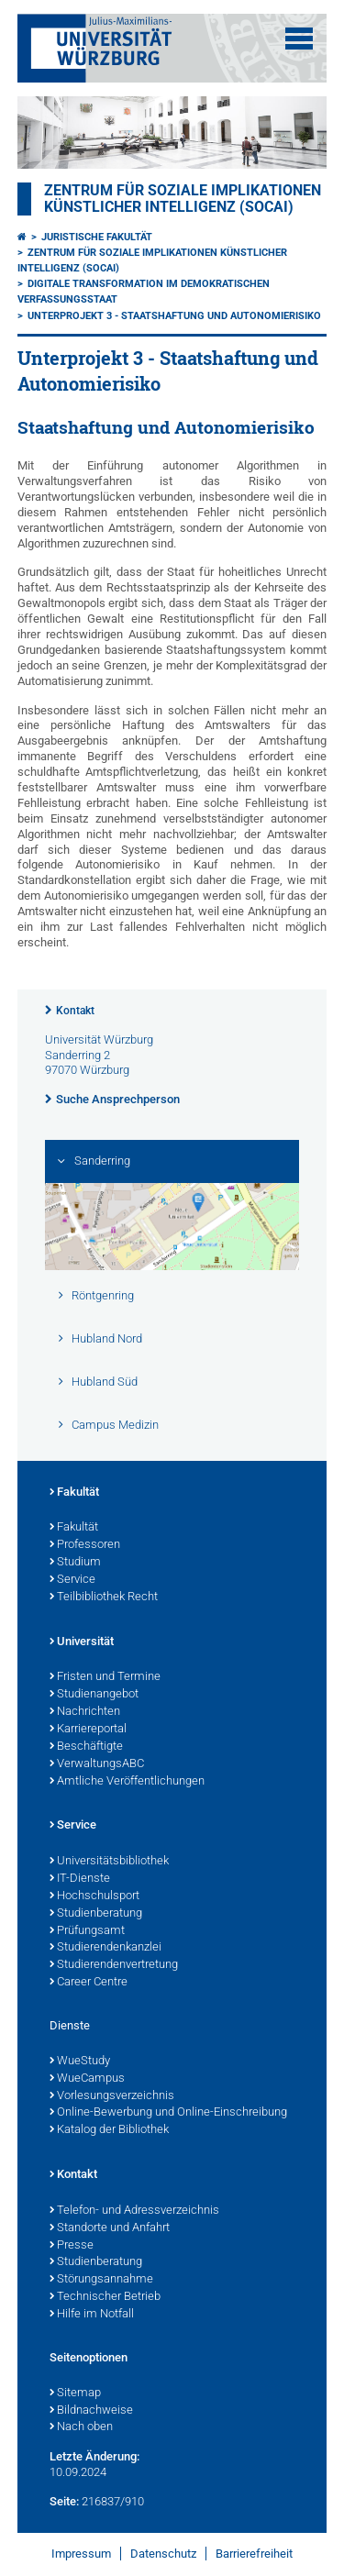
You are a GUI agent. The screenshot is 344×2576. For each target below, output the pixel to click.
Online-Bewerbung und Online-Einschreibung (168, 2113)
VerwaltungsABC (97, 1764)
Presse (72, 2246)
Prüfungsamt (87, 1931)
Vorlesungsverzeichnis (112, 2096)
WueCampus (87, 2079)
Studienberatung (96, 1914)
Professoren (85, 1545)
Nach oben (81, 2427)
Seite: (64, 2501)
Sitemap (75, 2393)
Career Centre (89, 1982)
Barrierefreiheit (254, 2553)
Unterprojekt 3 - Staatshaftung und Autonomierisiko (174, 316)
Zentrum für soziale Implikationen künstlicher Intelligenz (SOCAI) (182, 199)
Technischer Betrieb (105, 2297)
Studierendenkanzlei (105, 1948)
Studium (75, 1562)
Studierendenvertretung (114, 1965)
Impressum (81, 2553)
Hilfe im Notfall (92, 2314)
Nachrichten (85, 1712)
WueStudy (80, 2061)
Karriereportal (88, 1729)
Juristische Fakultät (96, 237)
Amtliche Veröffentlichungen (127, 1782)
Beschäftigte (86, 1747)
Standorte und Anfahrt (110, 2228)
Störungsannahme (101, 2280)
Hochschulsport (94, 1896)
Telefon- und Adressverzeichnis (134, 2211)
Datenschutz (163, 2553)
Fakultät (74, 1493)
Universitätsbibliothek (109, 1861)
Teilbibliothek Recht (104, 1597)
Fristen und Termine (105, 1677)
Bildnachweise (91, 2411)
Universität (82, 1642)
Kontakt (75, 1010)
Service (72, 1580)
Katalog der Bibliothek (109, 2130)
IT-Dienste (80, 1879)
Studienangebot (94, 1694)
